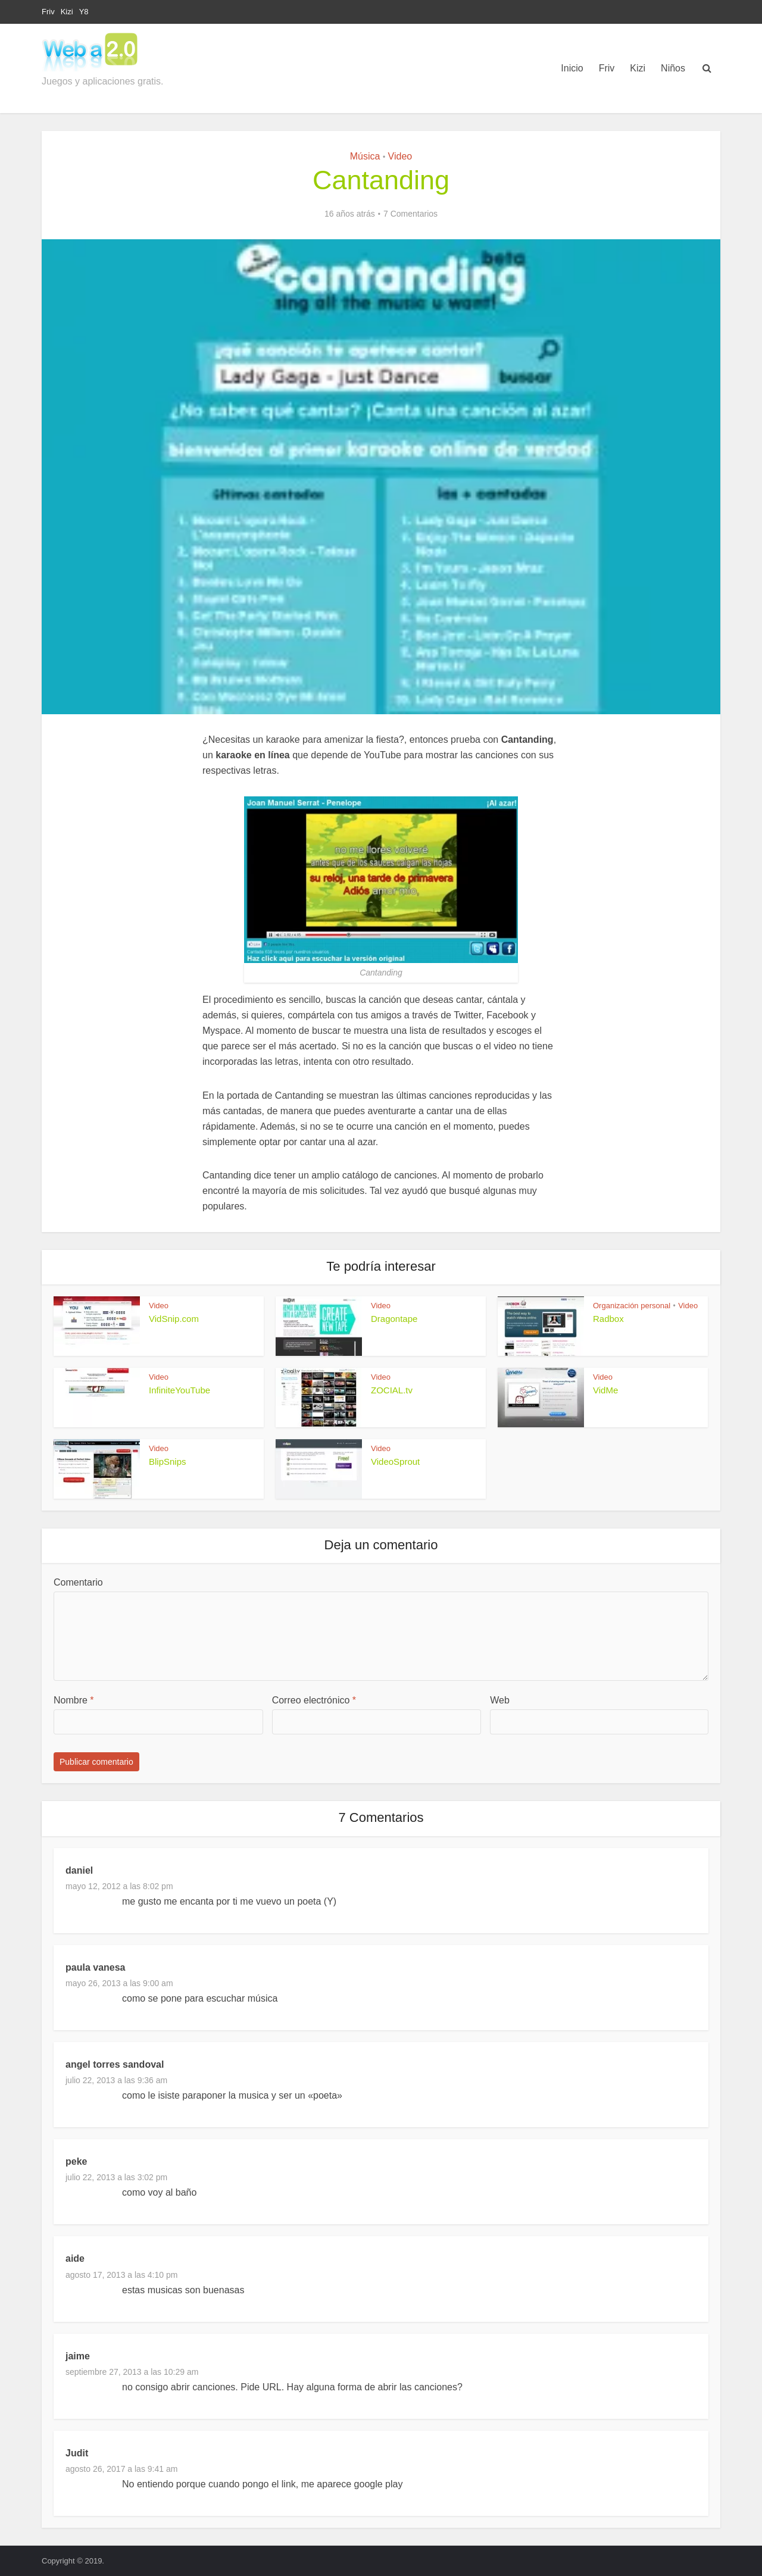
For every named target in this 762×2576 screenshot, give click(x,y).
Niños (673, 68)
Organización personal (631, 1305)
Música (365, 156)
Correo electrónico (314, 1700)
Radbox (608, 1319)
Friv (48, 11)
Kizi (67, 11)
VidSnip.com (174, 1319)
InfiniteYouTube (179, 1390)
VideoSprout (395, 1461)
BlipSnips (167, 1461)
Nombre (74, 1700)
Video (400, 156)
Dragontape (394, 1319)
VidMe (605, 1390)
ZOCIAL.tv (392, 1390)
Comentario (78, 1582)
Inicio (572, 68)
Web (500, 1700)
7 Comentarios (410, 213)
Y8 (84, 11)
